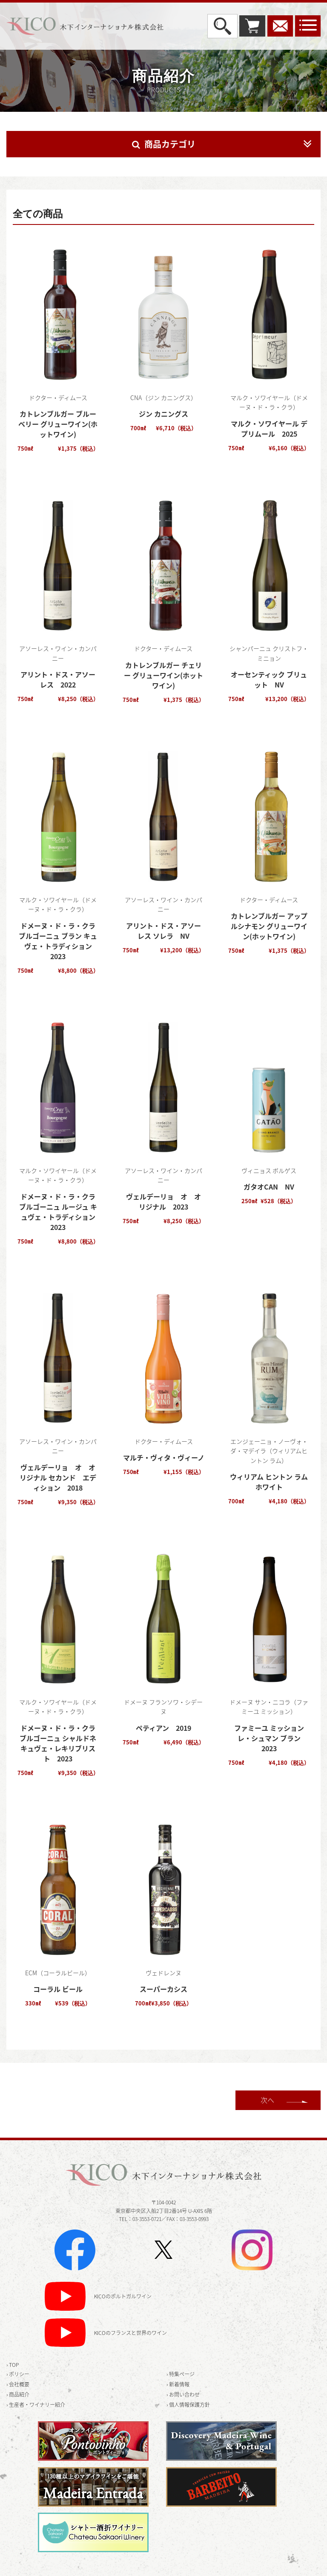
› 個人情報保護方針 (188, 2404)
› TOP (12, 2365)
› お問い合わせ (183, 2394)
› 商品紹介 (17, 2394)
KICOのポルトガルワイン (123, 2297)
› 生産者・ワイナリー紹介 (35, 2404)
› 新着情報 (177, 2384)
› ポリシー (17, 2374)
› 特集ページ (180, 2374)
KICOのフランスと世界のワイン (130, 2333)
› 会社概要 (17, 2384)
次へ (267, 2100)
